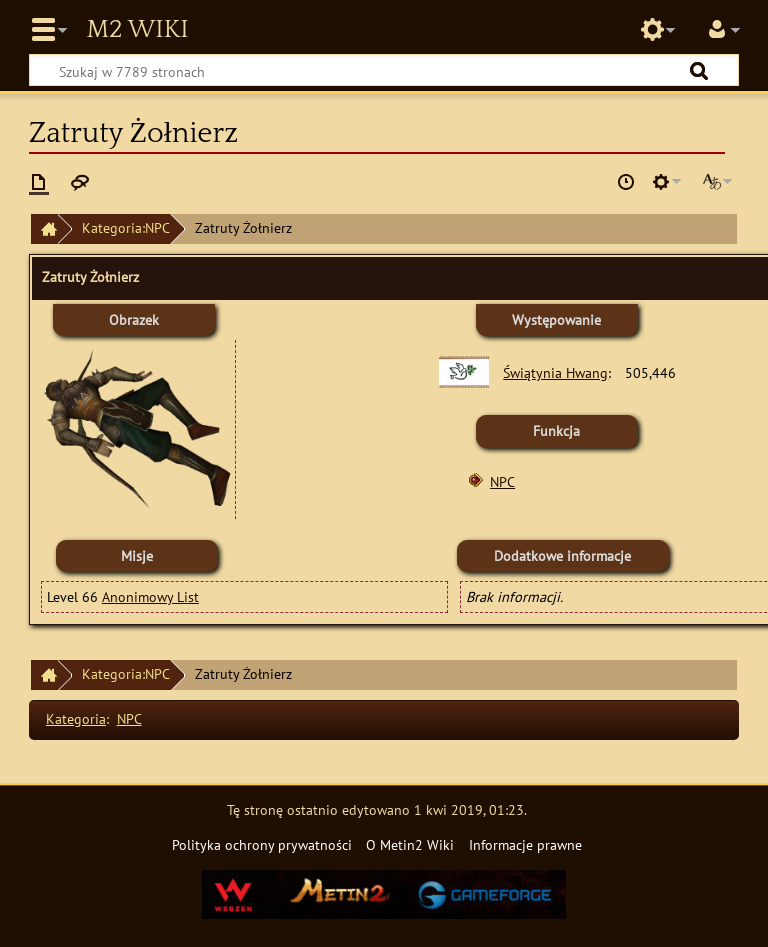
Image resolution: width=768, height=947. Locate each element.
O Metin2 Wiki (410, 844)
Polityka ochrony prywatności (262, 844)
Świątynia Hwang (555, 372)
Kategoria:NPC (126, 227)
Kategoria (76, 718)
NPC (502, 481)
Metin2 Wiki (137, 30)
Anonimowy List (150, 596)
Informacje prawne (525, 844)
